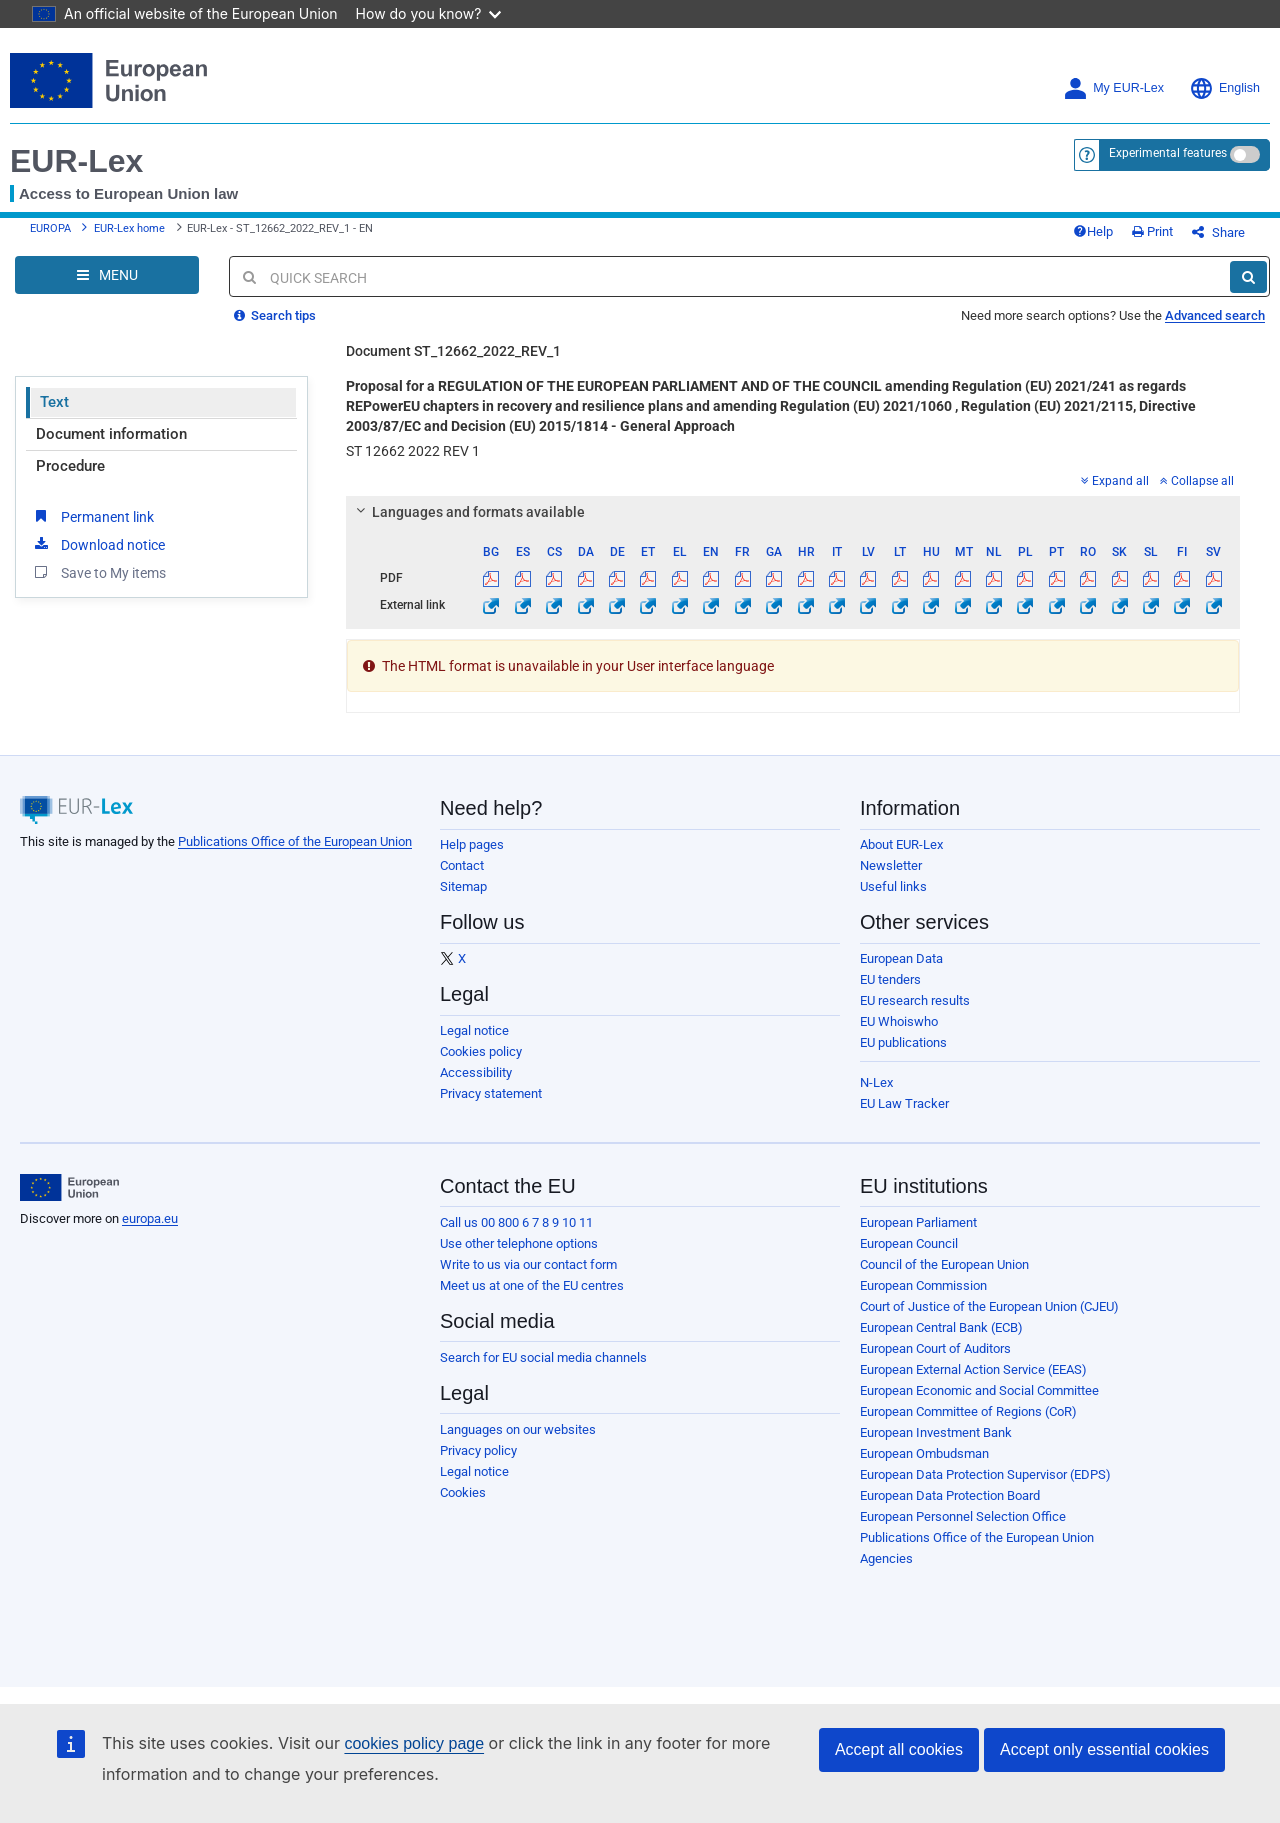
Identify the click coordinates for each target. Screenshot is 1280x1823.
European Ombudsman (924, 1453)
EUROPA (50, 228)
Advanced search (1215, 315)
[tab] (793, 512)
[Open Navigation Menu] (107, 275)
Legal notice (474, 1030)
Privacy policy (478, 1450)
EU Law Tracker (904, 1103)
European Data (901, 958)
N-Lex (876, 1082)
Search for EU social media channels (543, 1357)
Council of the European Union (944, 1264)
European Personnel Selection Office (963, 1516)
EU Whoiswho (899, 1021)
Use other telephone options (519, 1243)
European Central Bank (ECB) (941, 1327)
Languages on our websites (518, 1429)
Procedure (70, 466)
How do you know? (429, 13)
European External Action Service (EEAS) (973, 1369)
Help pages (472, 844)
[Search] (1248, 277)
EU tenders (890, 979)
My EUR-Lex (1113, 88)
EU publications (903, 1042)
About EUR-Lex (901, 844)
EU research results (915, 1000)
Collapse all (1197, 481)
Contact (462, 865)
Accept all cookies (899, 1749)
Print (1152, 231)
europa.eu (150, 1218)
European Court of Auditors (935, 1348)
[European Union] (69, 1188)
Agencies (886, 1558)
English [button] (1224, 88)
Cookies (463, 1492)
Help (1093, 231)
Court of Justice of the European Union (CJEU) (989, 1306)
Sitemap (463, 886)
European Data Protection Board (950, 1495)
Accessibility (476, 1072)
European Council (909, 1243)
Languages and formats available (468, 512)
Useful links (893, 886)
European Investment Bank (936, 1432)
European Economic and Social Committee (979, 1390)
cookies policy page (414, 1743)
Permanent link (92, 516)
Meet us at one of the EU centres (532, 1285)
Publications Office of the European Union (295, 841)
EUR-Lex (76, 161)
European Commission (923, 1285)
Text (54, 402)
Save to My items (98, 572)
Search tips (275, 315)
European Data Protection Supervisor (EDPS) (985, 1474)
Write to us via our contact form (528, 1264)
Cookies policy (481, 1051)
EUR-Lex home (129, 228)
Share (1218, 232)
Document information (111, 434)
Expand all (1115, 481)
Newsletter (891, 865)
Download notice (98, 544)
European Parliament (918, 1222)
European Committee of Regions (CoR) (968, 1411)
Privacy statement (491, 1093)
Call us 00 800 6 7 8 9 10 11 (516, 1222)
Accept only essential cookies (1104, 1749)
